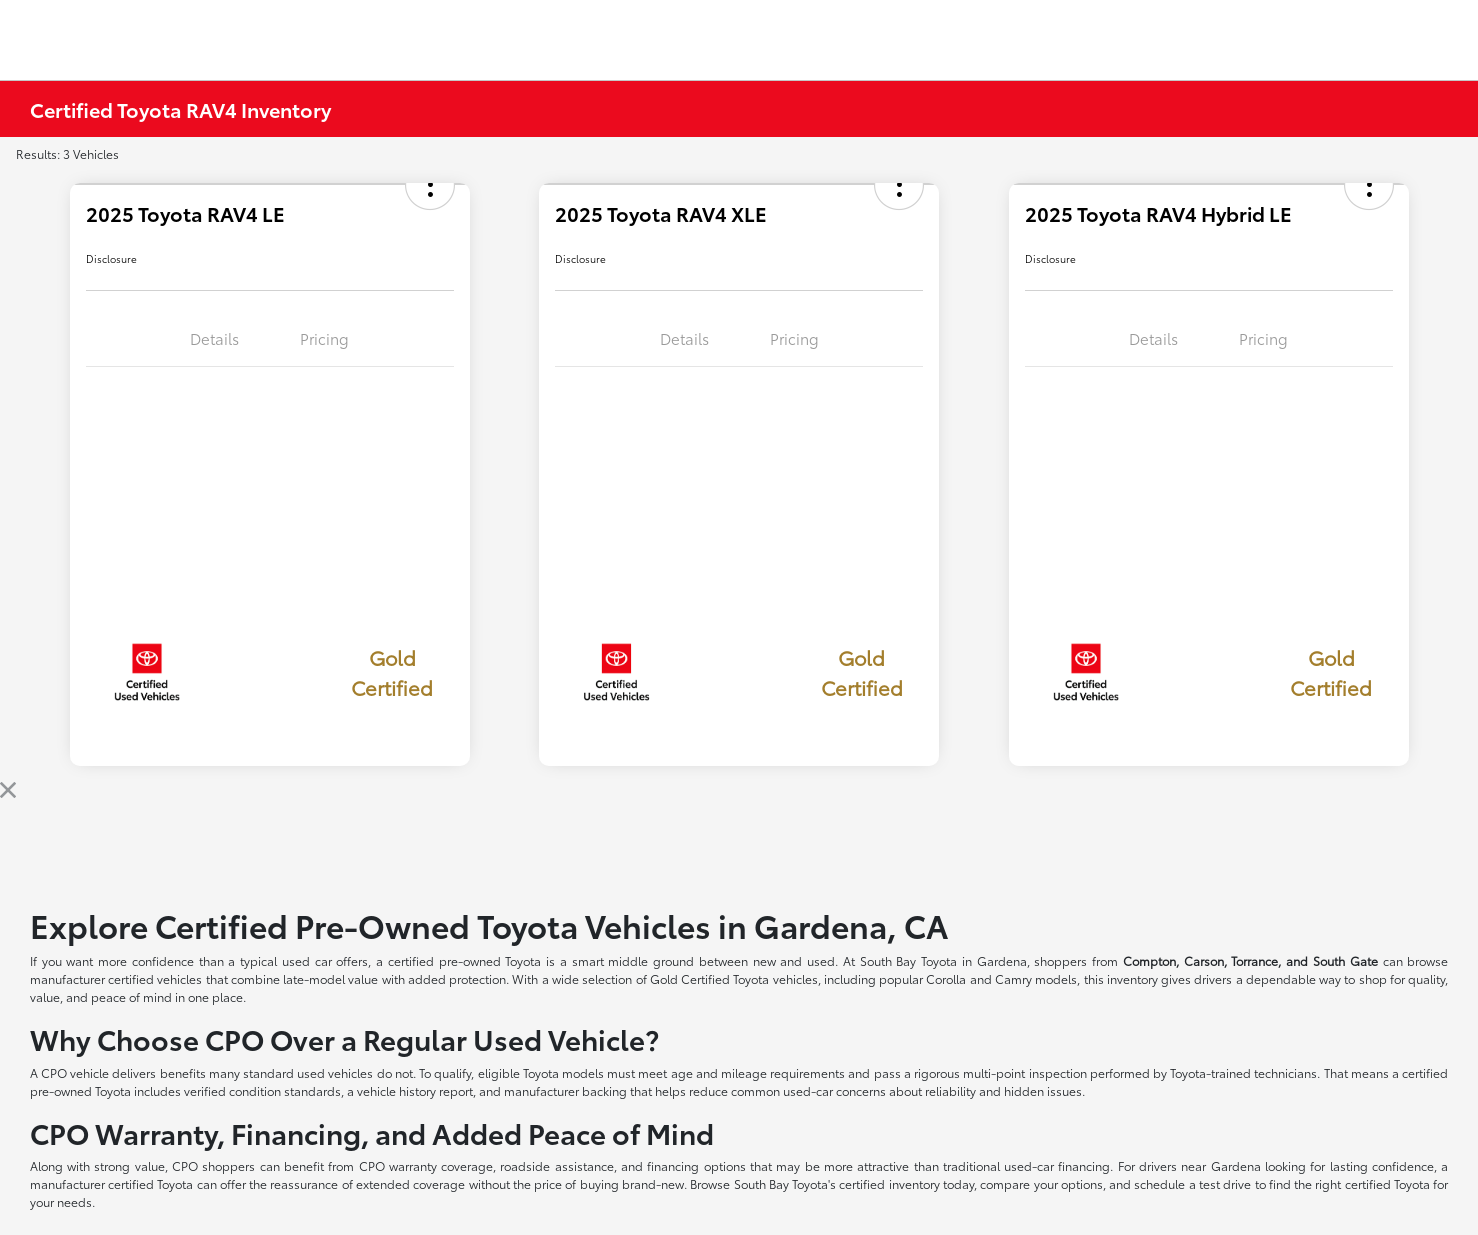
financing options (696, 1165)
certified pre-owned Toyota (465, 960)
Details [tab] (214, 338)
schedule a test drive (1192, 1183)
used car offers (325, 960)
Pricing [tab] (324, 338)
